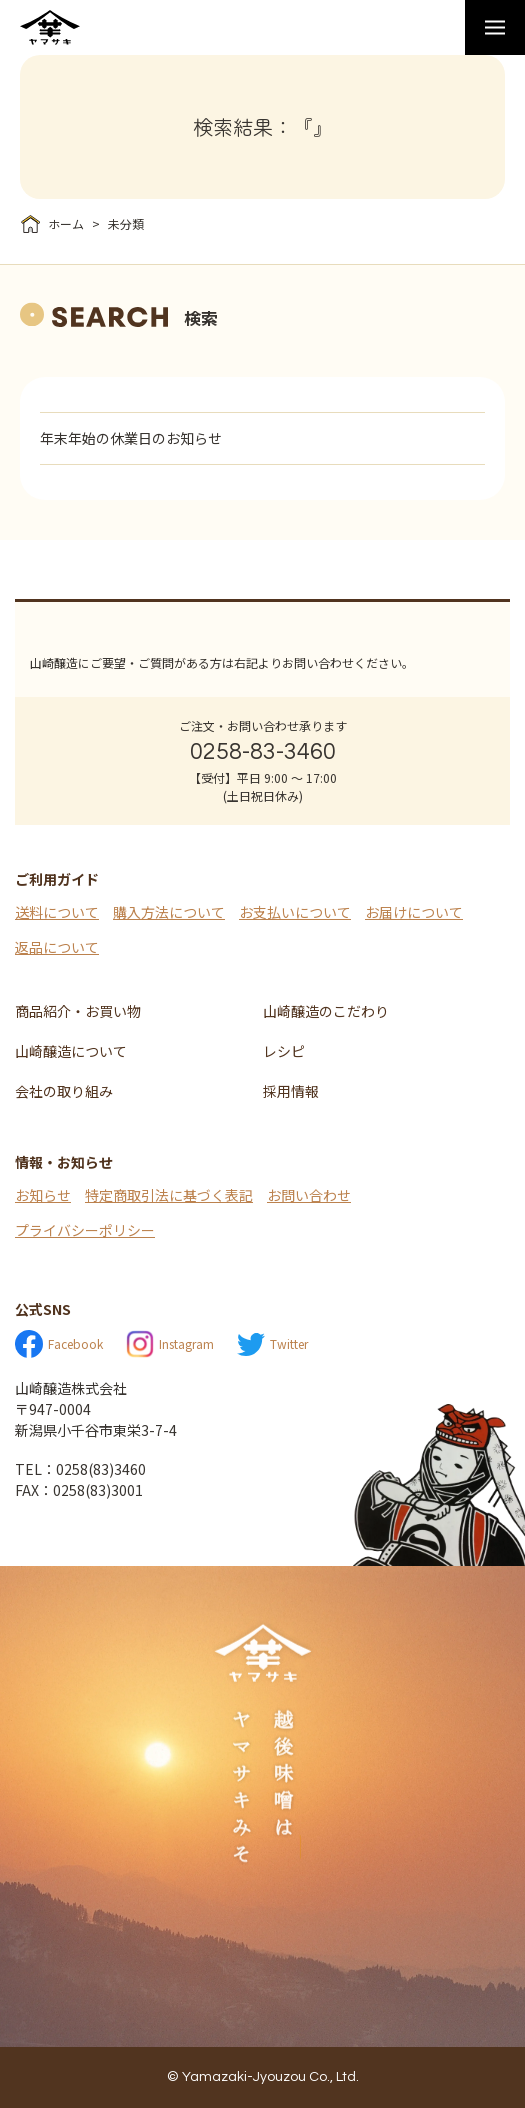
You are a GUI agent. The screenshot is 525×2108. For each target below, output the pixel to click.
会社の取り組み (64, 1091)
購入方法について (169, 912)
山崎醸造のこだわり (326, 1011)
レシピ (284, 1051)
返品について (57, 947)
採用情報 (291, 1091)
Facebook (59, 1344)
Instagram (170, 1344)
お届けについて (414, 912)
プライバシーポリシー (85, 1230)
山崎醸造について (71, 1051)
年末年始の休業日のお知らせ (131, 438)
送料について (57, 912)
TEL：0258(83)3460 (80, 1469)
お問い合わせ (309, 1195)
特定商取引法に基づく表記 (169, 1195)
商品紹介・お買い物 (78, 1011)
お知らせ (43, 1195)
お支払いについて (295, 912)
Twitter (272, 1344)
